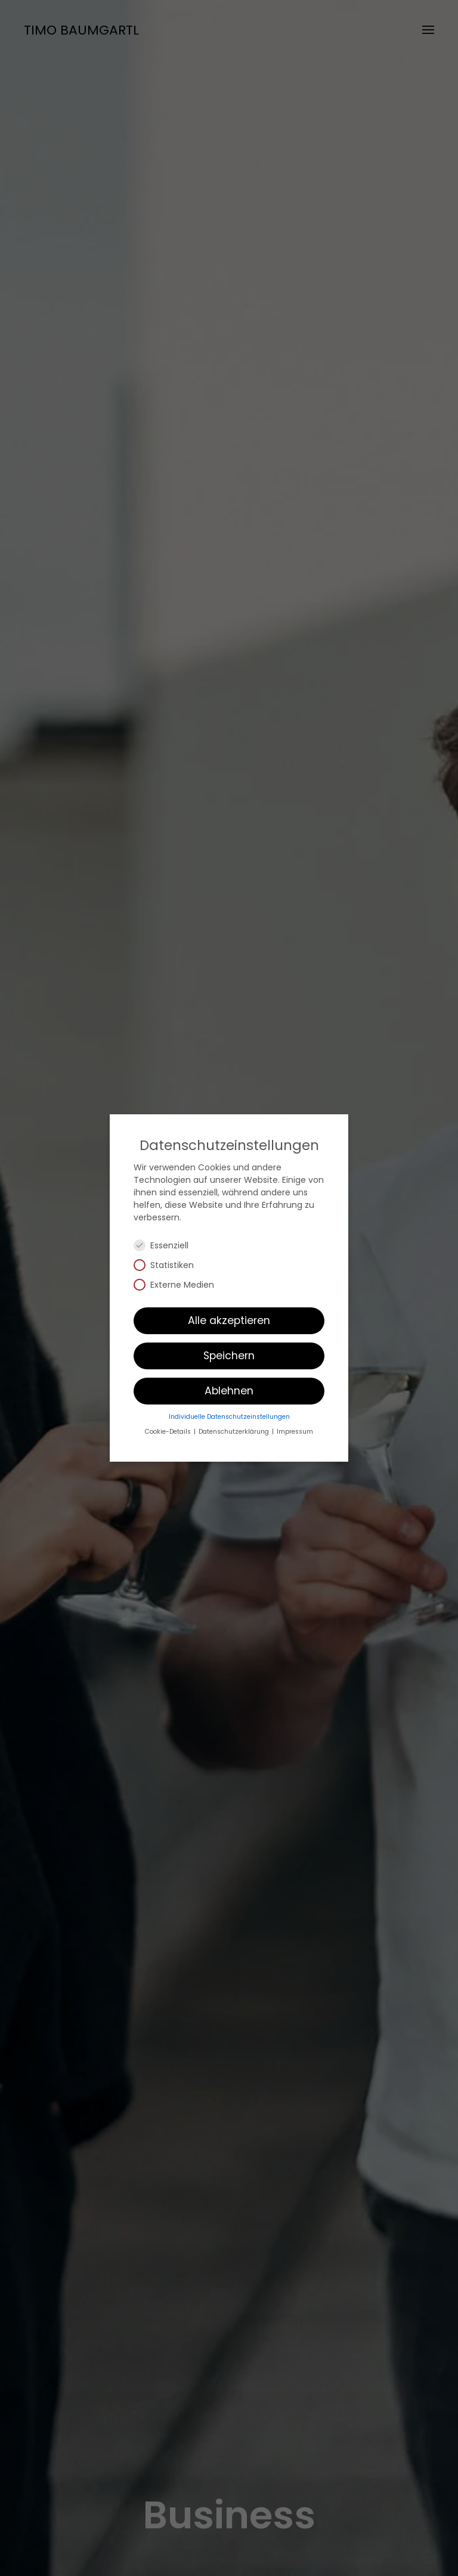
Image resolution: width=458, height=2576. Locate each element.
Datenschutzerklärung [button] (235, 1431)
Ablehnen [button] (229, 1391)
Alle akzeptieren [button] (229, 1320)
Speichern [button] (229, 1355)
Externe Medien (179, 1285)
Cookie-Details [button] (169, 1431)
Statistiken (169, 1265)
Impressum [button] (295, 1431)
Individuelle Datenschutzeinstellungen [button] (229, 1416)
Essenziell (166, 1245)
